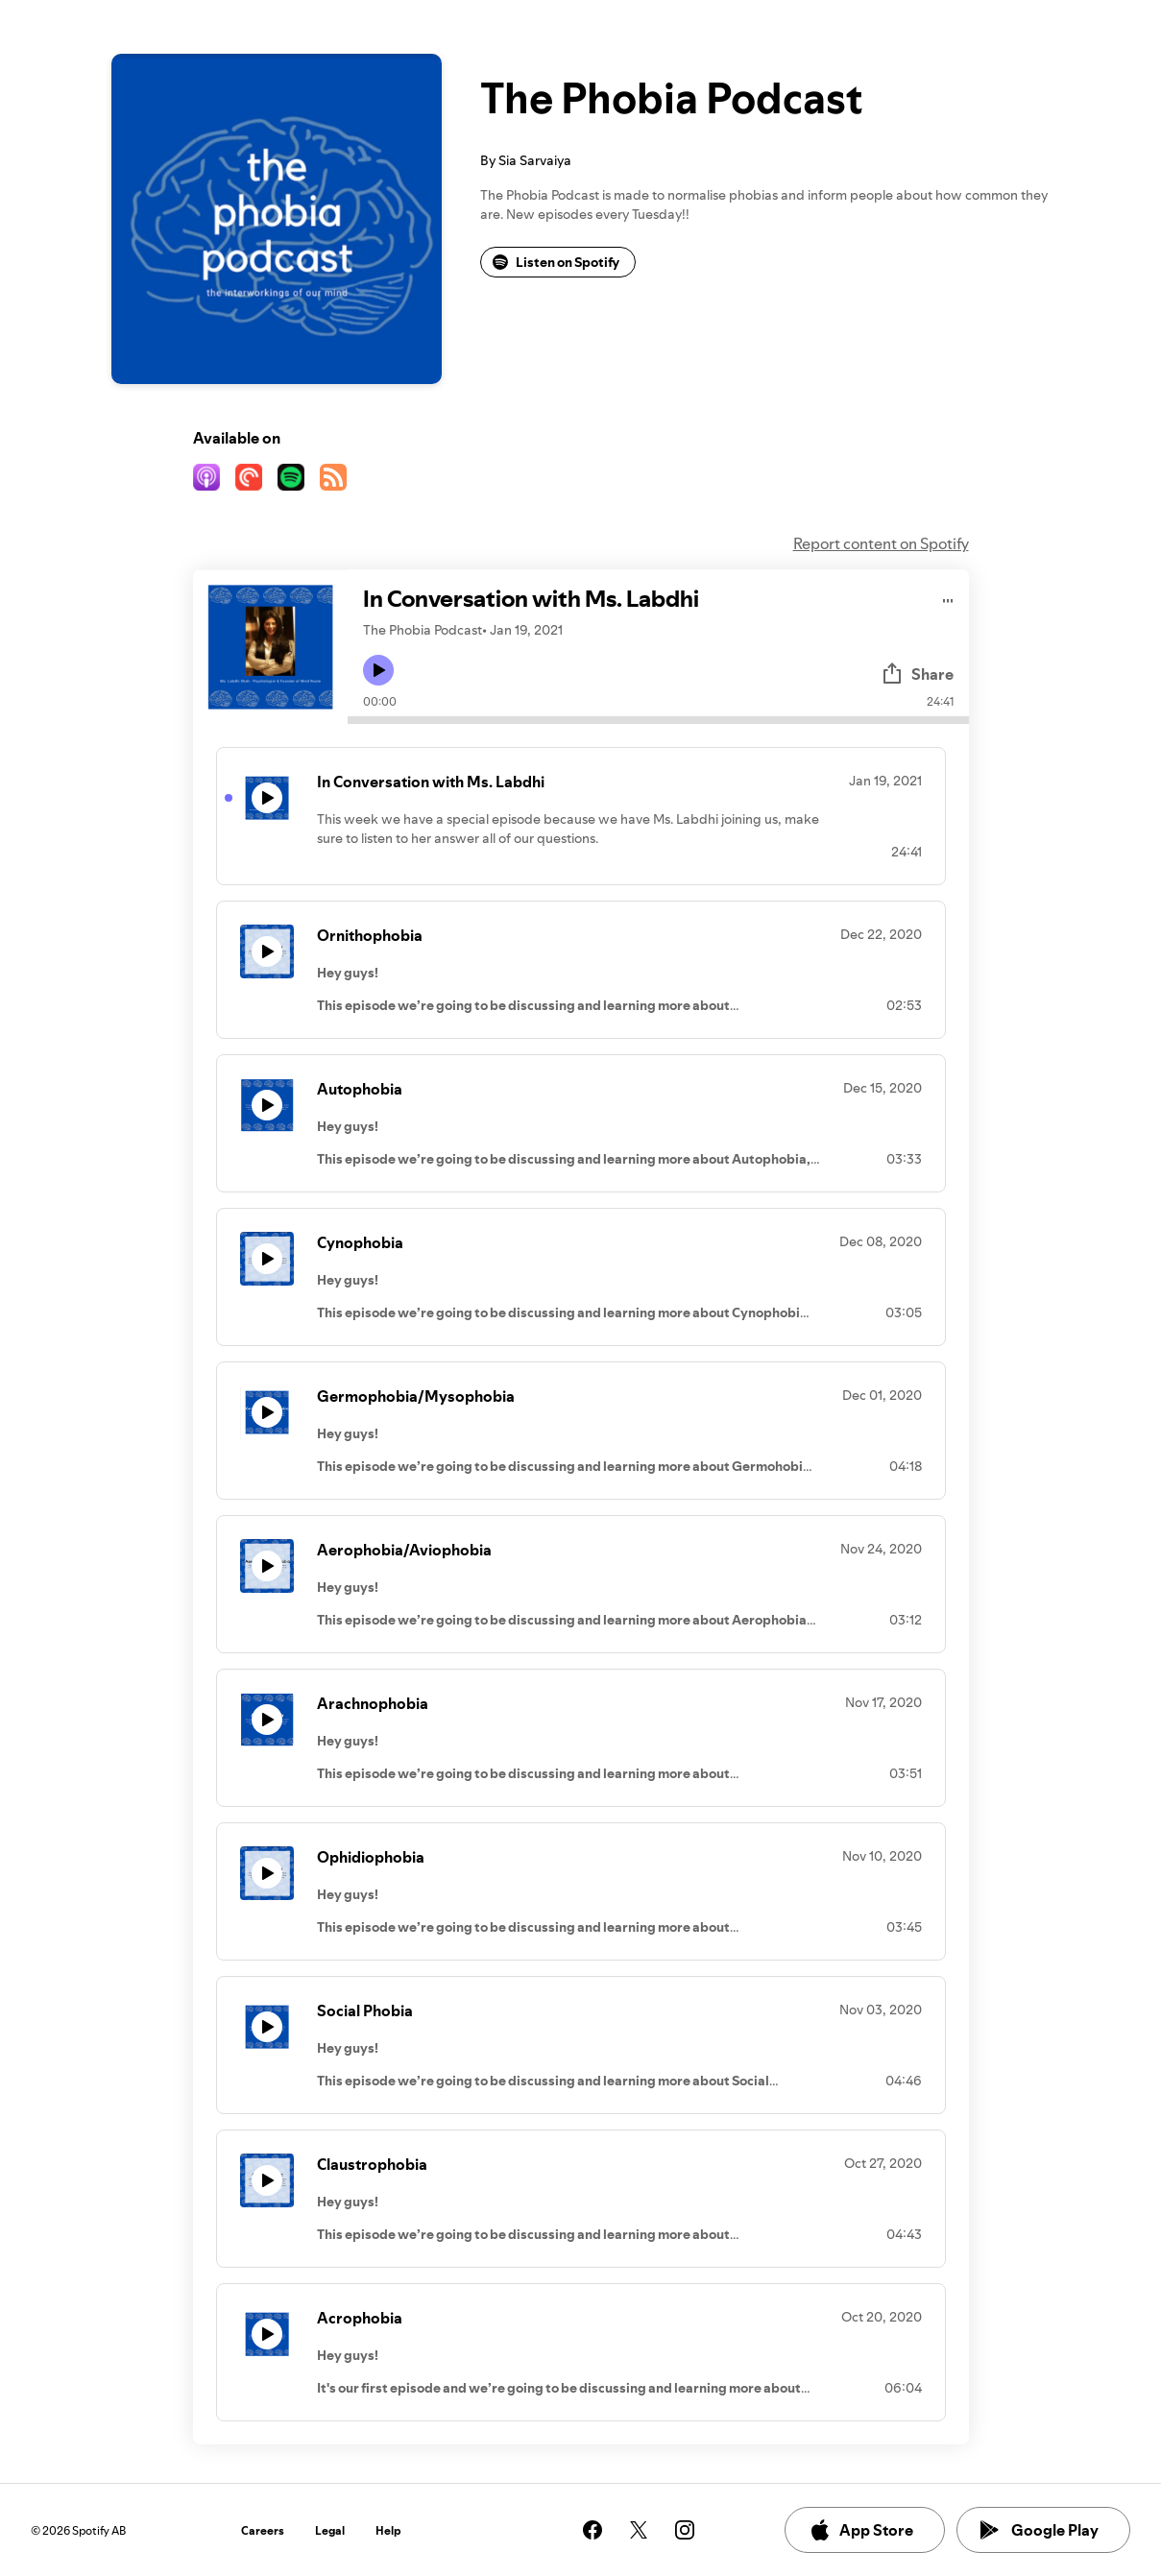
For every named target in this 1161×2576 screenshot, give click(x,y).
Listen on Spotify (556, 262)
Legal (330, 2530)
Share (917, 674)
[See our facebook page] (592, 2529)
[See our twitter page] (638, 2529)
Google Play (1039, 2529)
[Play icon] (378, 670)
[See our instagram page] (684, 2529)
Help (388, 2530)
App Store (861, 2529)
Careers (262, 2530)
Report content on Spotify (881, 543)
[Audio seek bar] (658, 720)
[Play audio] (948, 597)
